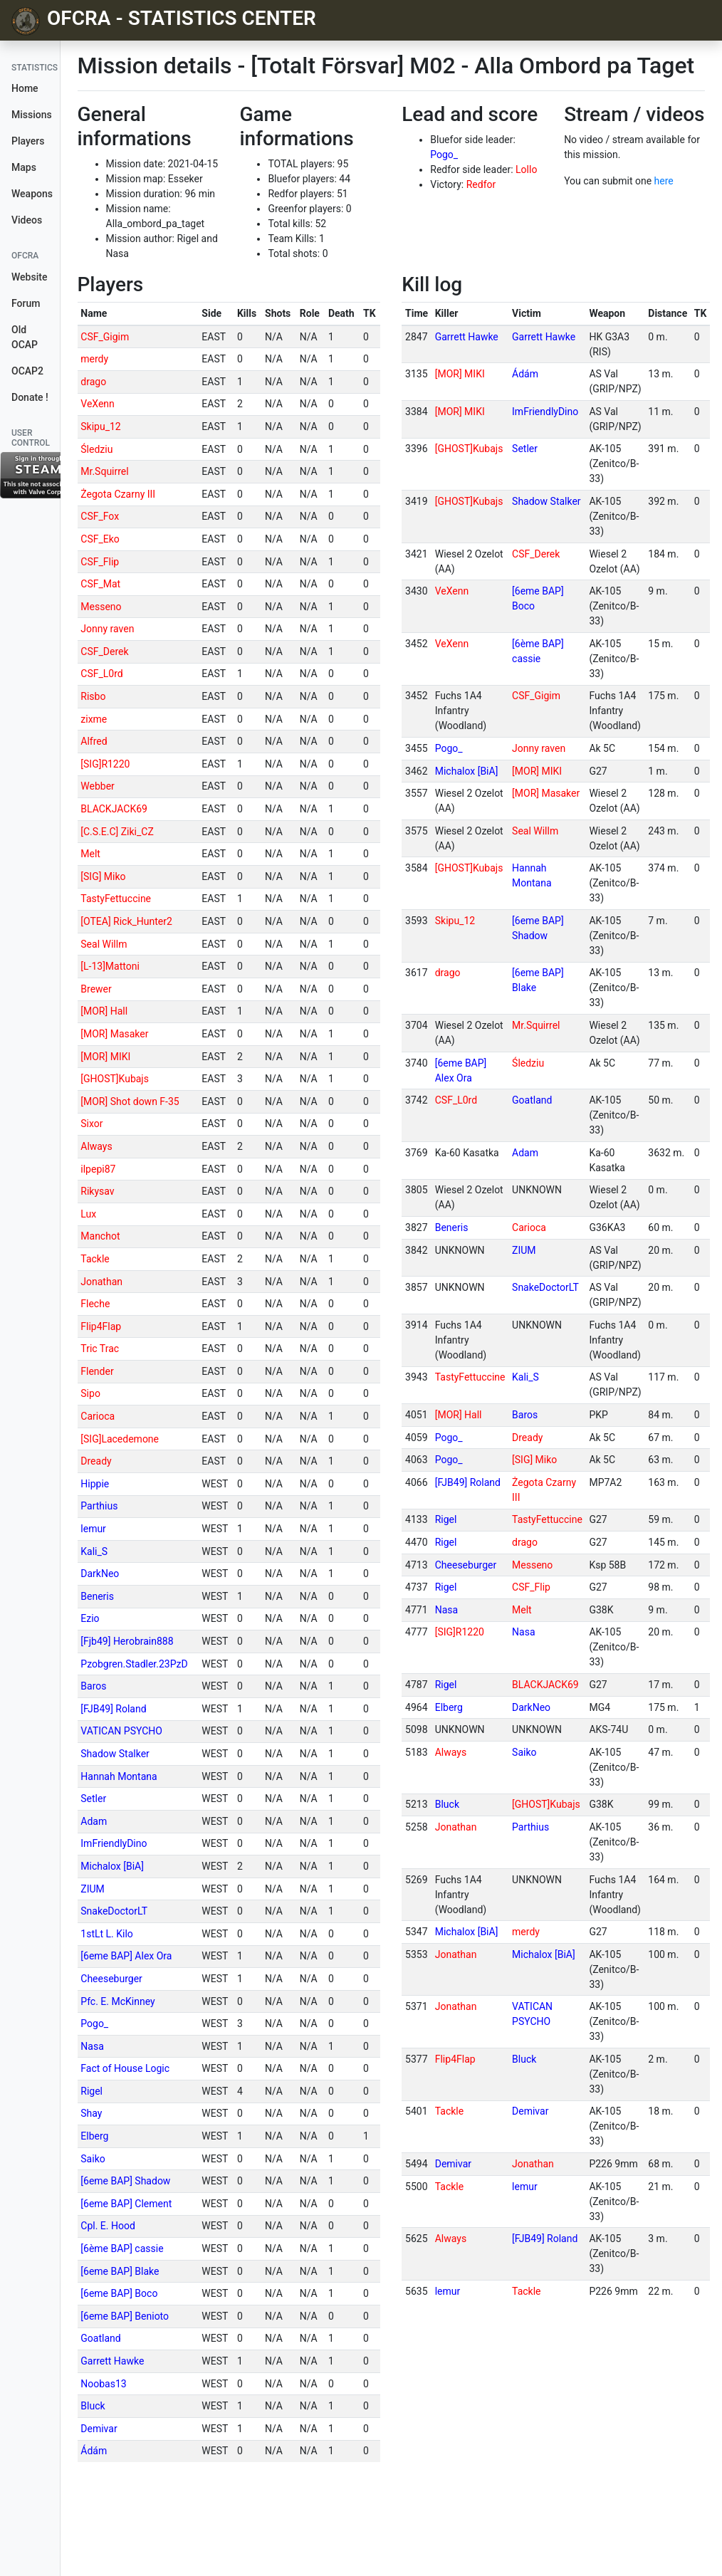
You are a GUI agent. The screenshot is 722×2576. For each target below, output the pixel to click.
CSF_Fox (99, 516)
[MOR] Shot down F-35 (129, 1101)
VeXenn (97, 403)
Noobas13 (103, 2383)
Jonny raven (107, 628)
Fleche (95, 1303)
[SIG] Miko (102, 876)
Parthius (98, 1506)
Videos (26, 220)
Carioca (97, 1416)
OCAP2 (27, 371)
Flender (96, 1371)
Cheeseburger (111, 1978)
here (664, 181)
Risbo (92, 696)
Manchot (100, 1236)
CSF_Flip (99, 561)
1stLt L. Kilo (106, 1933)
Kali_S (94, 1551)
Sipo (90, 1393)
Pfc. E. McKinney (117, 2001)
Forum (25, 303)
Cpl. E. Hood (107, 2225)
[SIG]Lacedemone (119, 1439)
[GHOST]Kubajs (114, 1078)
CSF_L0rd (101, 673)
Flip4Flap (100, 1326)
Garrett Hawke (112, 2361)
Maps (23, 167)
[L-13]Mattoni (110, 966)
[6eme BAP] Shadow (125, 2181)
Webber (97, 786)
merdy (94, 359)
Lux (88, 1214)
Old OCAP (24, 337)
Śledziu (96, 449)
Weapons (32, 193)
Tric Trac (99, 1348)
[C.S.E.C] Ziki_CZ (117, 831)
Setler (93, 1798)
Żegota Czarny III (117, 494)
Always (96, 1146)
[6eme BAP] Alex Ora (126, 1956)
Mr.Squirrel (104, 471)
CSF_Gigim (104, 336)
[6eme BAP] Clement (126, 2203)
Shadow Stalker (115, 1753)
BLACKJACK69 (113, 809)
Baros (93, 1686)
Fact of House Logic (124, 2068)
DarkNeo (99, 1573)
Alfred (93, 741)
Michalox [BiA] (112, 1866)
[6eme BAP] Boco (118, 2293)
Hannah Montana (118, 1776)
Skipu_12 (100, 426)
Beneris (97, 1596)
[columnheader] (138, 314)
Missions (31, 114)
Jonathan (101, 1281)
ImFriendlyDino (113, 1843)
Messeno (100, 606)
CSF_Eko (100, 539)
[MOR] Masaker (114, 1034)
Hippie (94, 1483)
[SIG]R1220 (105, 764)
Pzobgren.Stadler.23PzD (133, 1664)
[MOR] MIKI (105, 1056)
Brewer (95, 989)
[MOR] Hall (103, 1011)
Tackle (94, 1259)
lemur (93, 1528)
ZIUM (92, 1889)
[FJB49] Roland (113, 1708)
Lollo (526, 169)
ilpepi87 (97, 1169)
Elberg (94, 2136)
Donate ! (29, 397)
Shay (91, 2113)
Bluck (92, 2406)
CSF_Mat (100, 584)
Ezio (89, 1618)
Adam (93, 1821)
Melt (90, 853)
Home (24, 88)
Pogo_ (444, 154)
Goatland (100, 2338)
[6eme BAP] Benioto (124, 2316)
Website (29, 277)
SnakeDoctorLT (113, 1911)
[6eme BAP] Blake (119, 2271)
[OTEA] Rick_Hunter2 (126, 921)
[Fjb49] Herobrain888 (126, 1641)
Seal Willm (103, 944)
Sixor (91, 1123)
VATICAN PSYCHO (121, 1731)
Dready (95, 1461)
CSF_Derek (104, 651)
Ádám (93, 2450)
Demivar (98, 2428)
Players (27, 141)
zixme (93, 719)
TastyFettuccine (115, 898)
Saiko (92, 2158)
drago (93, 381)
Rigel (91, 2091)
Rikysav (97, 1191)
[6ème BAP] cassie (121, 2248)
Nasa (91, 2046)
